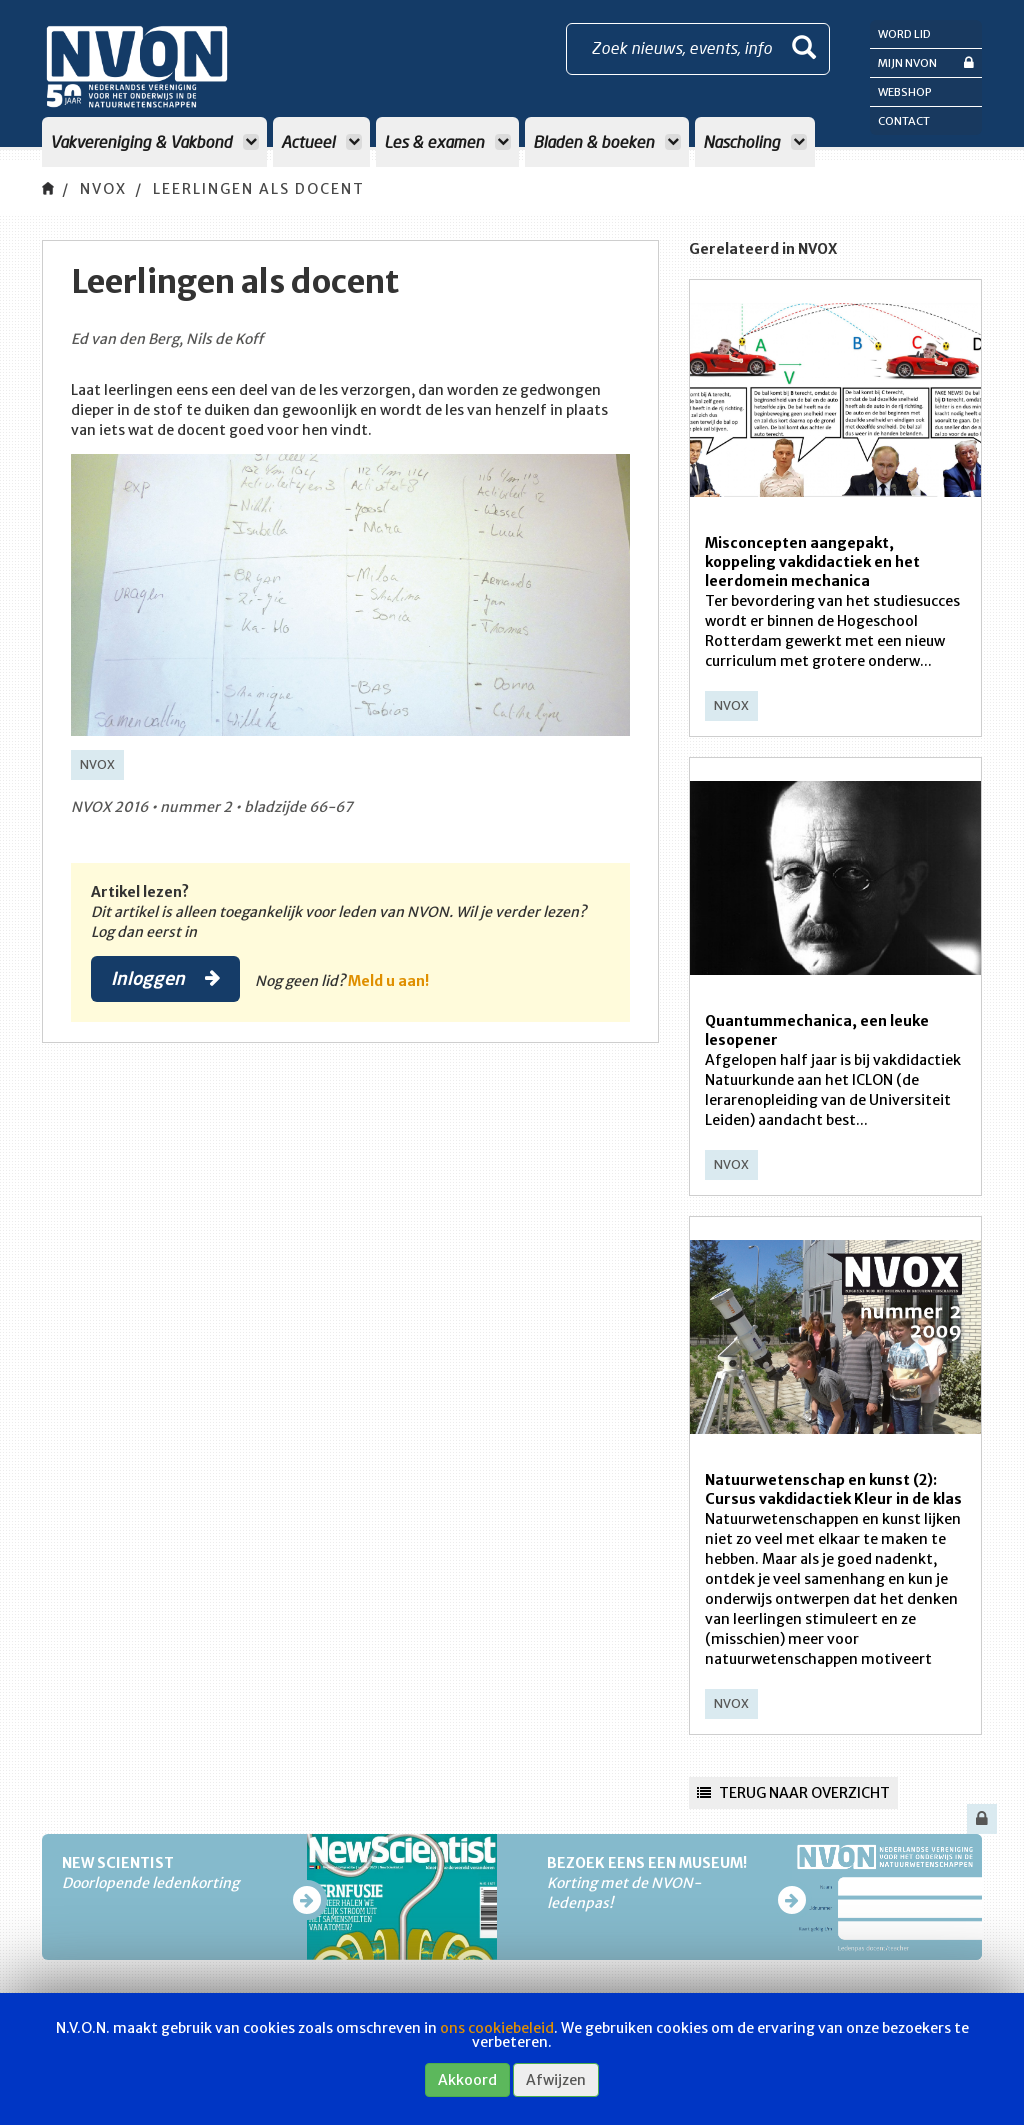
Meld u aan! (388, 981)
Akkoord (467, 2080)
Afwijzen (556, 2080)
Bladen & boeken (607, 141)
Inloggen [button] (165, 978)
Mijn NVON (926, 62)
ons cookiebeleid (497, 2028)
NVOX (103, 189)
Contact (904, 121)
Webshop (905, 92)
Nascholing (755, 141)
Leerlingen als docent (259, 189)
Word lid (904, 34)
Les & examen (447, 141)
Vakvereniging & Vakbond (154, 141)
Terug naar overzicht (793, 1793)
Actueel (321, 141)
